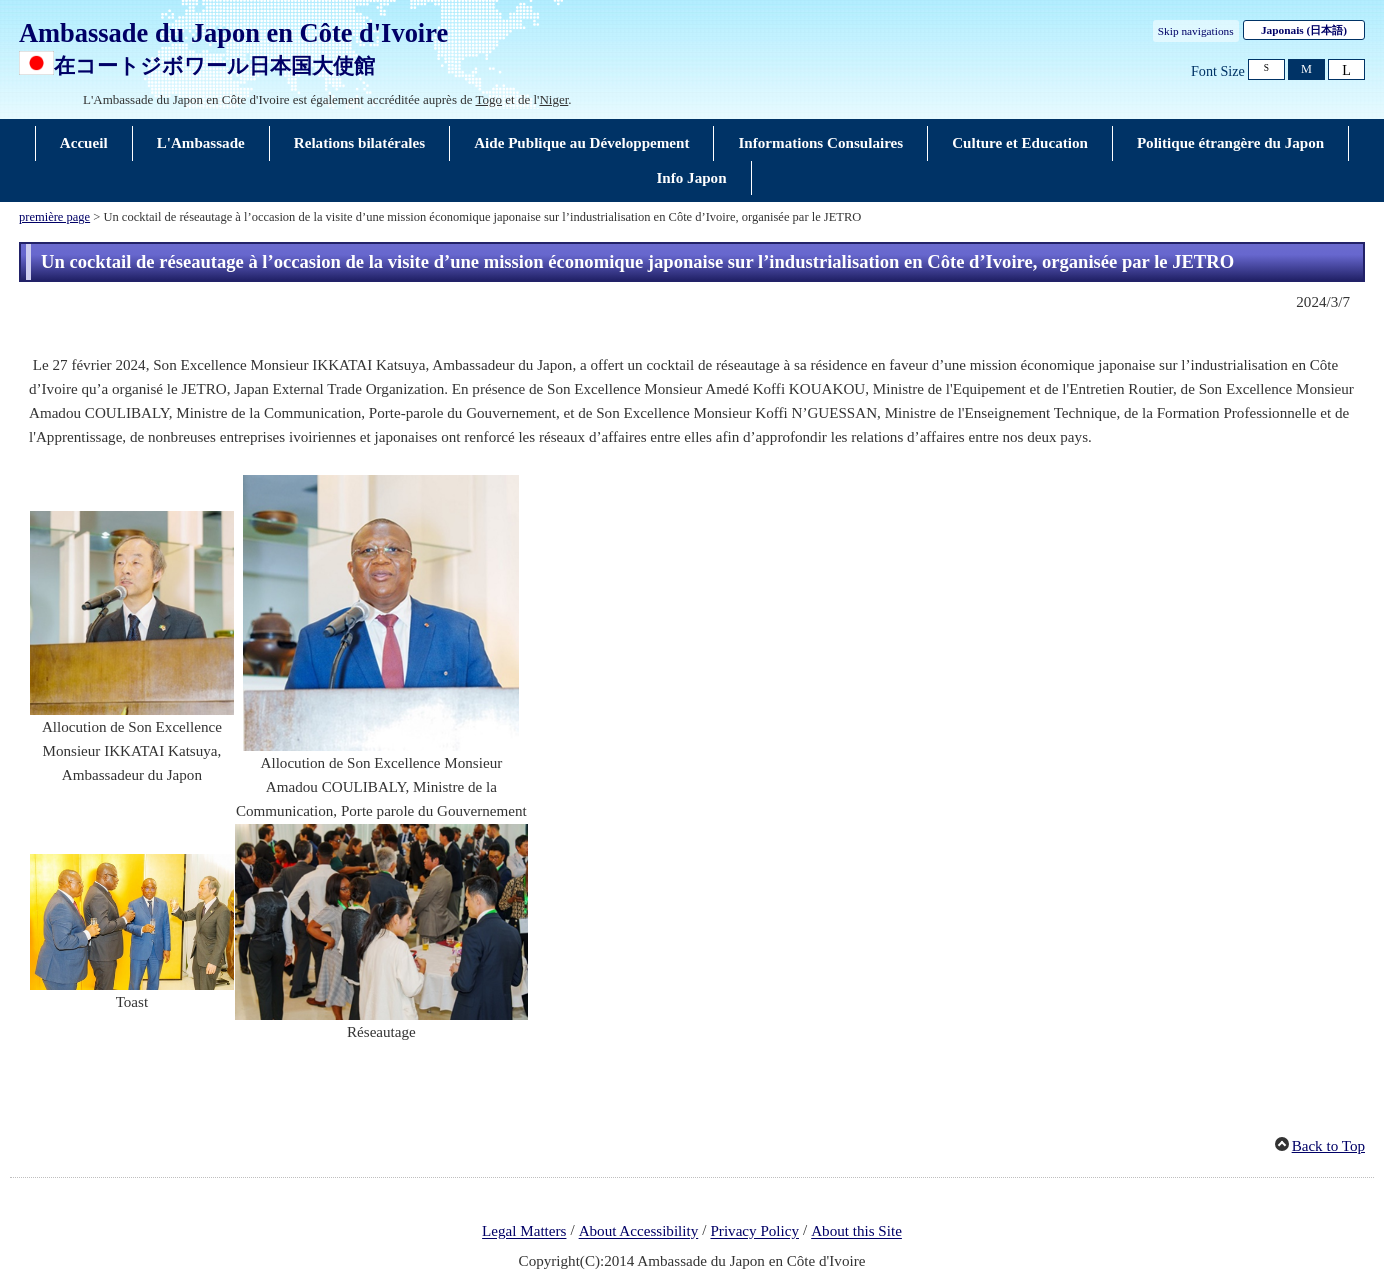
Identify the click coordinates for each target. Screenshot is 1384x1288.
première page (54, 217)
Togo (489, 99)
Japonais (1304, 30)
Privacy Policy (754, 1232)
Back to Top (1328, 1146)
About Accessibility (639, 1232)
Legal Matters (524, 1232)
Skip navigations (1196, 31)
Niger (553, 99)
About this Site (856, 1232)
